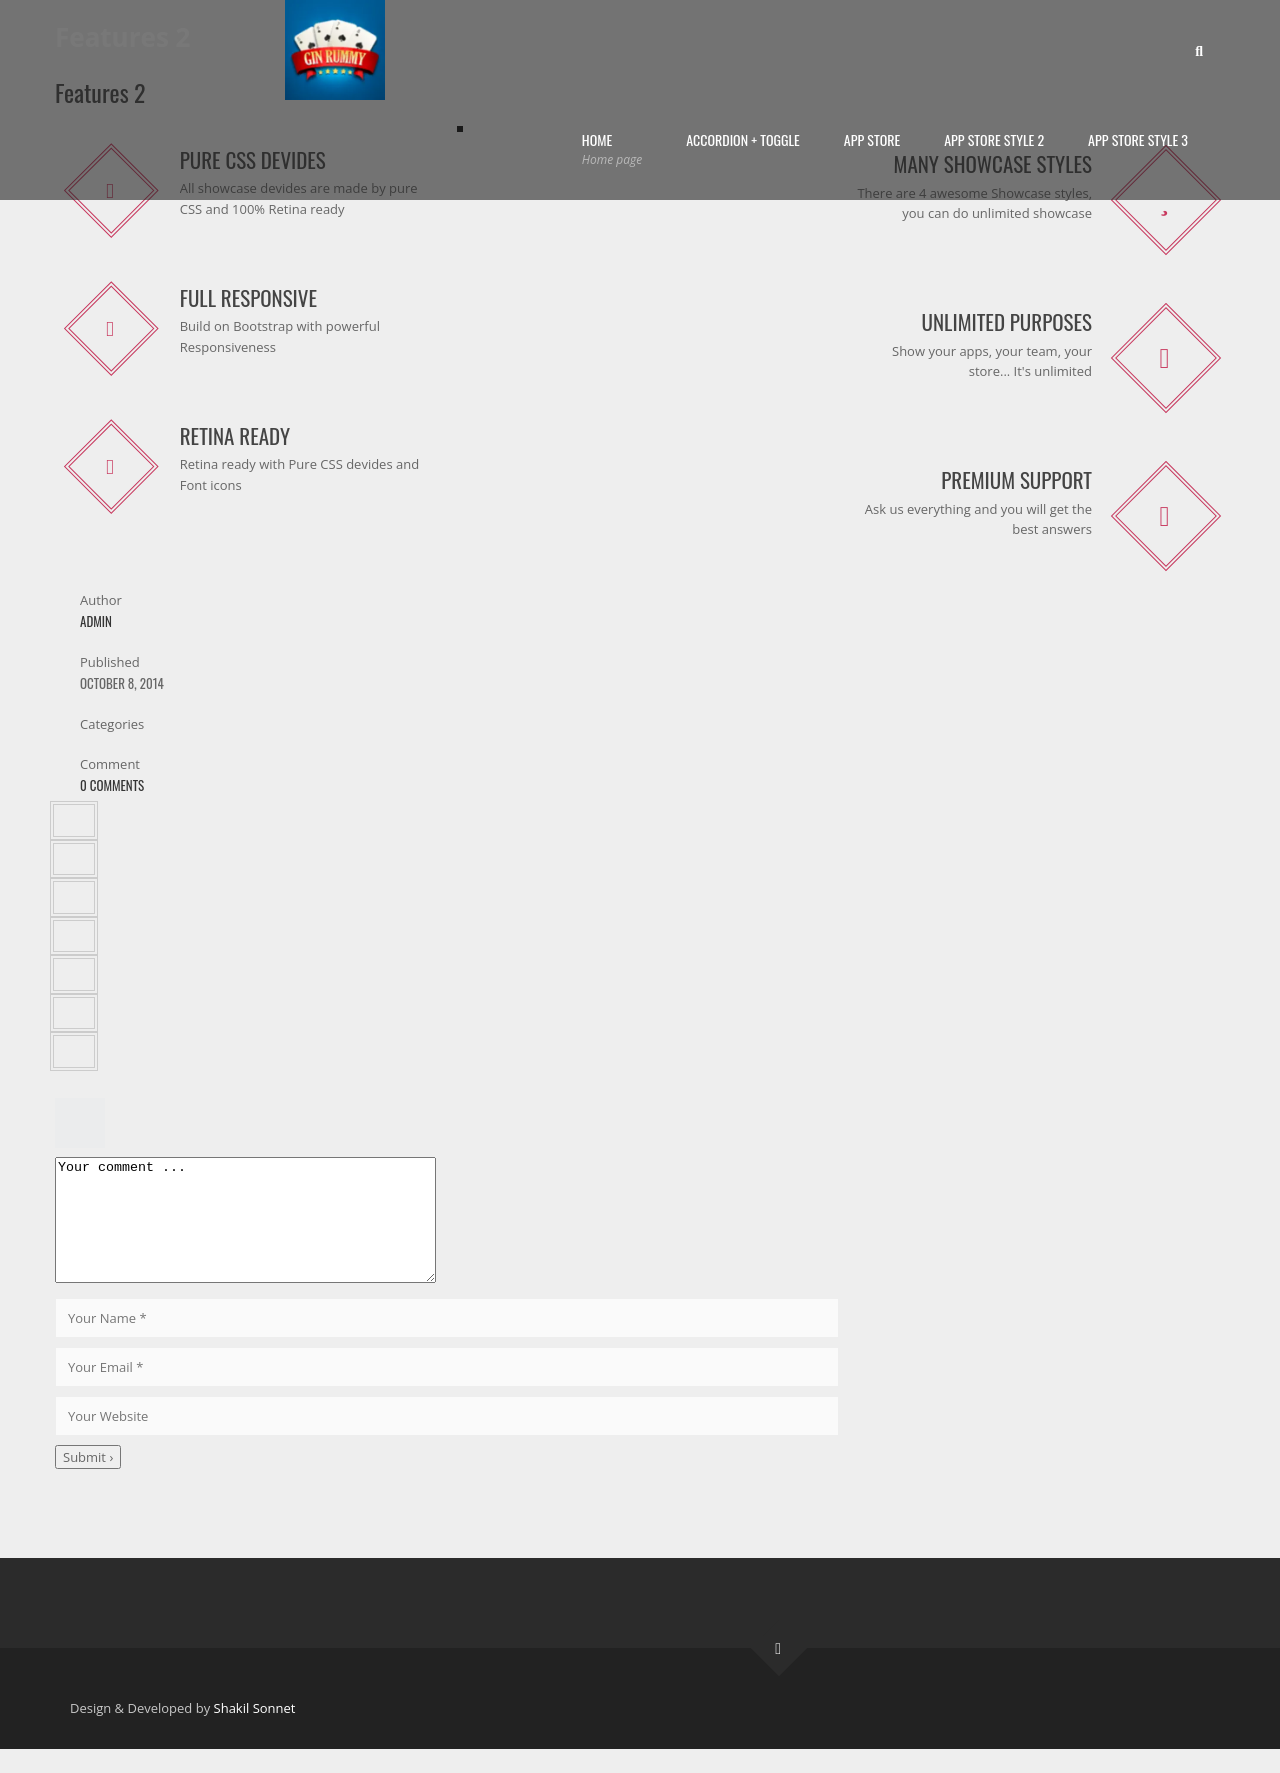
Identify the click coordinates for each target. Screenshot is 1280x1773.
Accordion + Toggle (743, 139)
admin (96, 621)
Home (612, 149)
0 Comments (112, 785)
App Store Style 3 (1138, 139)
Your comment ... (268, 1232)
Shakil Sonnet (255, 1732)
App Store (872, 139)
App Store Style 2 (994, 139)
